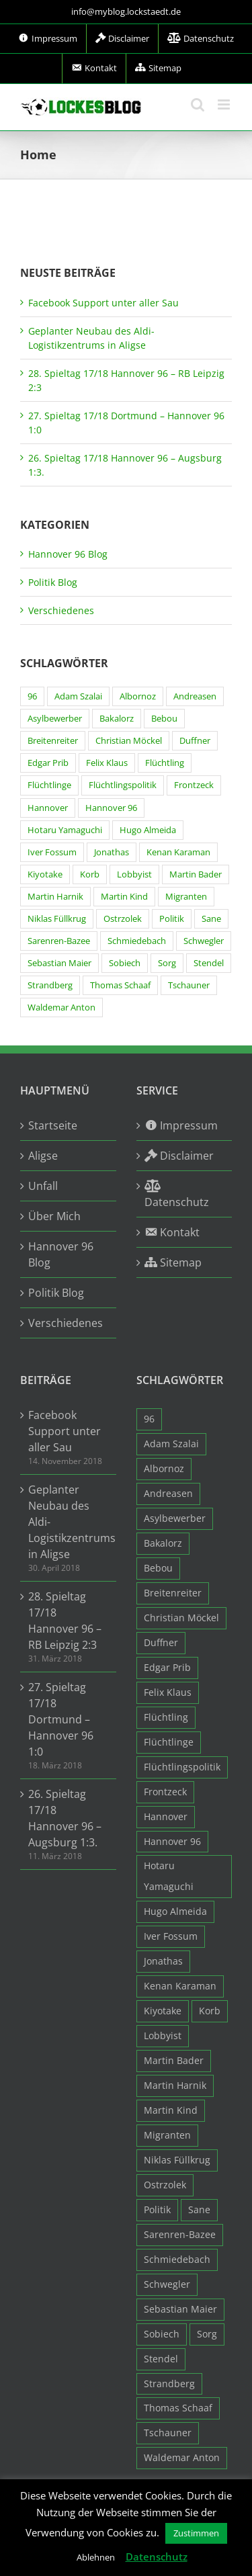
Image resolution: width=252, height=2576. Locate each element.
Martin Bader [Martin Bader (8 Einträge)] (195, 874)
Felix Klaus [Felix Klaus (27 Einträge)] (107, 763)
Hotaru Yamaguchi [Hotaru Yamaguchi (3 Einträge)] (65, 830)
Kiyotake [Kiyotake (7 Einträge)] (45, 874)
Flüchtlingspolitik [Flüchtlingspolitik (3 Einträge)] (123, 785)
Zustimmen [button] (196, 2533)
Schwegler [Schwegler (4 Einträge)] (203, 941)
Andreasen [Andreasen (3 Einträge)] (194, 696)
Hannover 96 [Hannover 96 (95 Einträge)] (111, 808)
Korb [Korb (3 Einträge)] (89, 874)
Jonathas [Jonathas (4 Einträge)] (111, 852)
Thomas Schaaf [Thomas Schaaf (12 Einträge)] (120, 985)
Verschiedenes (61, 610)
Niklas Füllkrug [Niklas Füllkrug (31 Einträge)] (57, 919)
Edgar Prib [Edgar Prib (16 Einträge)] (48, 763)
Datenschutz (156, 2556)
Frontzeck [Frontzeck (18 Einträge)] (194, 785)
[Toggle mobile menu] (225, 104)
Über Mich (54, 1216)
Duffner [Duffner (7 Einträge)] (194, 740)
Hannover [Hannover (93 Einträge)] (48, 808)
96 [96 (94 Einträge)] (32, 696)
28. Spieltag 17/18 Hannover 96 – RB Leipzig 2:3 (64, 1620)
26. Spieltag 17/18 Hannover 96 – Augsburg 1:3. (64, 1818)
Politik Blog (52, 582)
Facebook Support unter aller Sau (103, 302)
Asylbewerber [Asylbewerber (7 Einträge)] (55, 718)
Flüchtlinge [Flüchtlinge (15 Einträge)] (49, 785)
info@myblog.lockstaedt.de (126, 11)
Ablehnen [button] (96, 2557)
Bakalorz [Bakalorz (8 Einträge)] (116, 718)
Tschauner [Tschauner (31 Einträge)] (189, 985)
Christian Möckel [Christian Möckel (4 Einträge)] (128, 740)
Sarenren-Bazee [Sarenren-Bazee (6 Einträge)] (59, 941)
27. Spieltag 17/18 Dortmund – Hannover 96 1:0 (60, 1719)
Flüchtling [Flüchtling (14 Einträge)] (164, 763)
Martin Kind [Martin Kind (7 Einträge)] (124, 896)
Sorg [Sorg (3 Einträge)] (167, 963)
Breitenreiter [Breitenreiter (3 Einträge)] (53, 740)
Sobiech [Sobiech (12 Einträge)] (124, 963)
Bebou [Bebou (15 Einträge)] (164, 718)
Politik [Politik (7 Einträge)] (171, 919)
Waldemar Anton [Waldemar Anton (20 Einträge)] (61, 1007)
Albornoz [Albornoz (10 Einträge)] (138, 696)
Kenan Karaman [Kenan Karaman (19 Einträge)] (178, 852)
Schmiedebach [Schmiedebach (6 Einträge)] (137, 941)
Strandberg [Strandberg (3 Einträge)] (50, 985)
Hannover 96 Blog (68, 554)
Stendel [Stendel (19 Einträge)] (209, 963)
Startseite (52, 1125)
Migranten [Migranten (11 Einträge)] (186, 896)
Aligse (43, 1155)
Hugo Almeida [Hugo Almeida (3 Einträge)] (148, 830)
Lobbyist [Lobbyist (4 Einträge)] (134, 874)
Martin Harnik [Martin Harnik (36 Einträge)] (55, 896)
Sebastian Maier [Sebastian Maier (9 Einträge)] (59, 963)
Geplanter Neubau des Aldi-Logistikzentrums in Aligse (69, 1521)
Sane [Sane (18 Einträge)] (211, 919)
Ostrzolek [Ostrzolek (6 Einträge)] (122, 919)
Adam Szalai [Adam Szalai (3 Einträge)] (78, 696)
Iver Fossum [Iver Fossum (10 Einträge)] (52, 852)
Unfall (43, 1185)
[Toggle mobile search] (197, 104)
